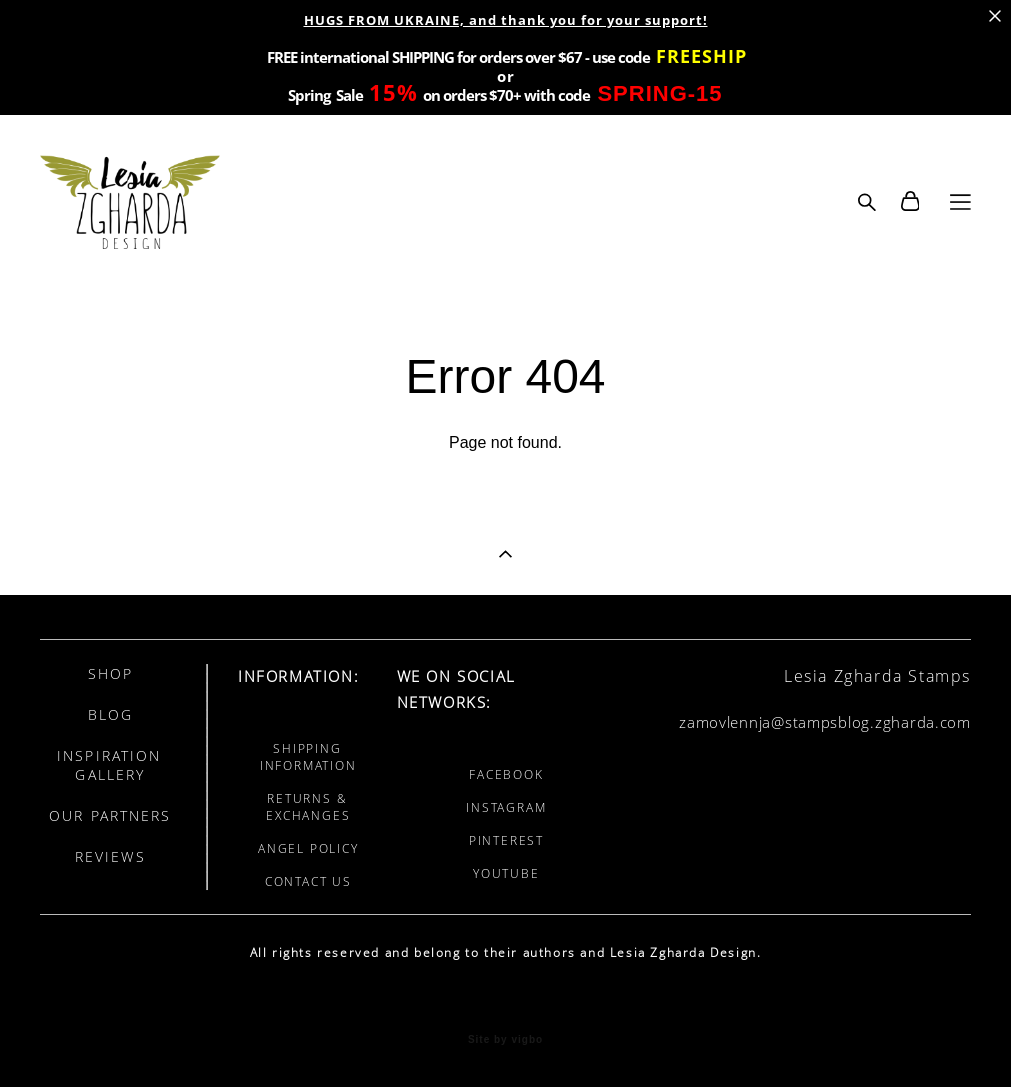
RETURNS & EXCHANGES (308, 807)
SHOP (110, 673)
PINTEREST (506, 840)
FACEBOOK (506, 774)
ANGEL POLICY (308, 848)
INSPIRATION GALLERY (109, 765)
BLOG (110, 714)
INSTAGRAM (506, 807)
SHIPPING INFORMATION (308, 757)
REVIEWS (110, 856)
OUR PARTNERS (110, 815)
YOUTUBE (506, 873)
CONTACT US (308, 881)
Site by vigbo (505, 1040)
